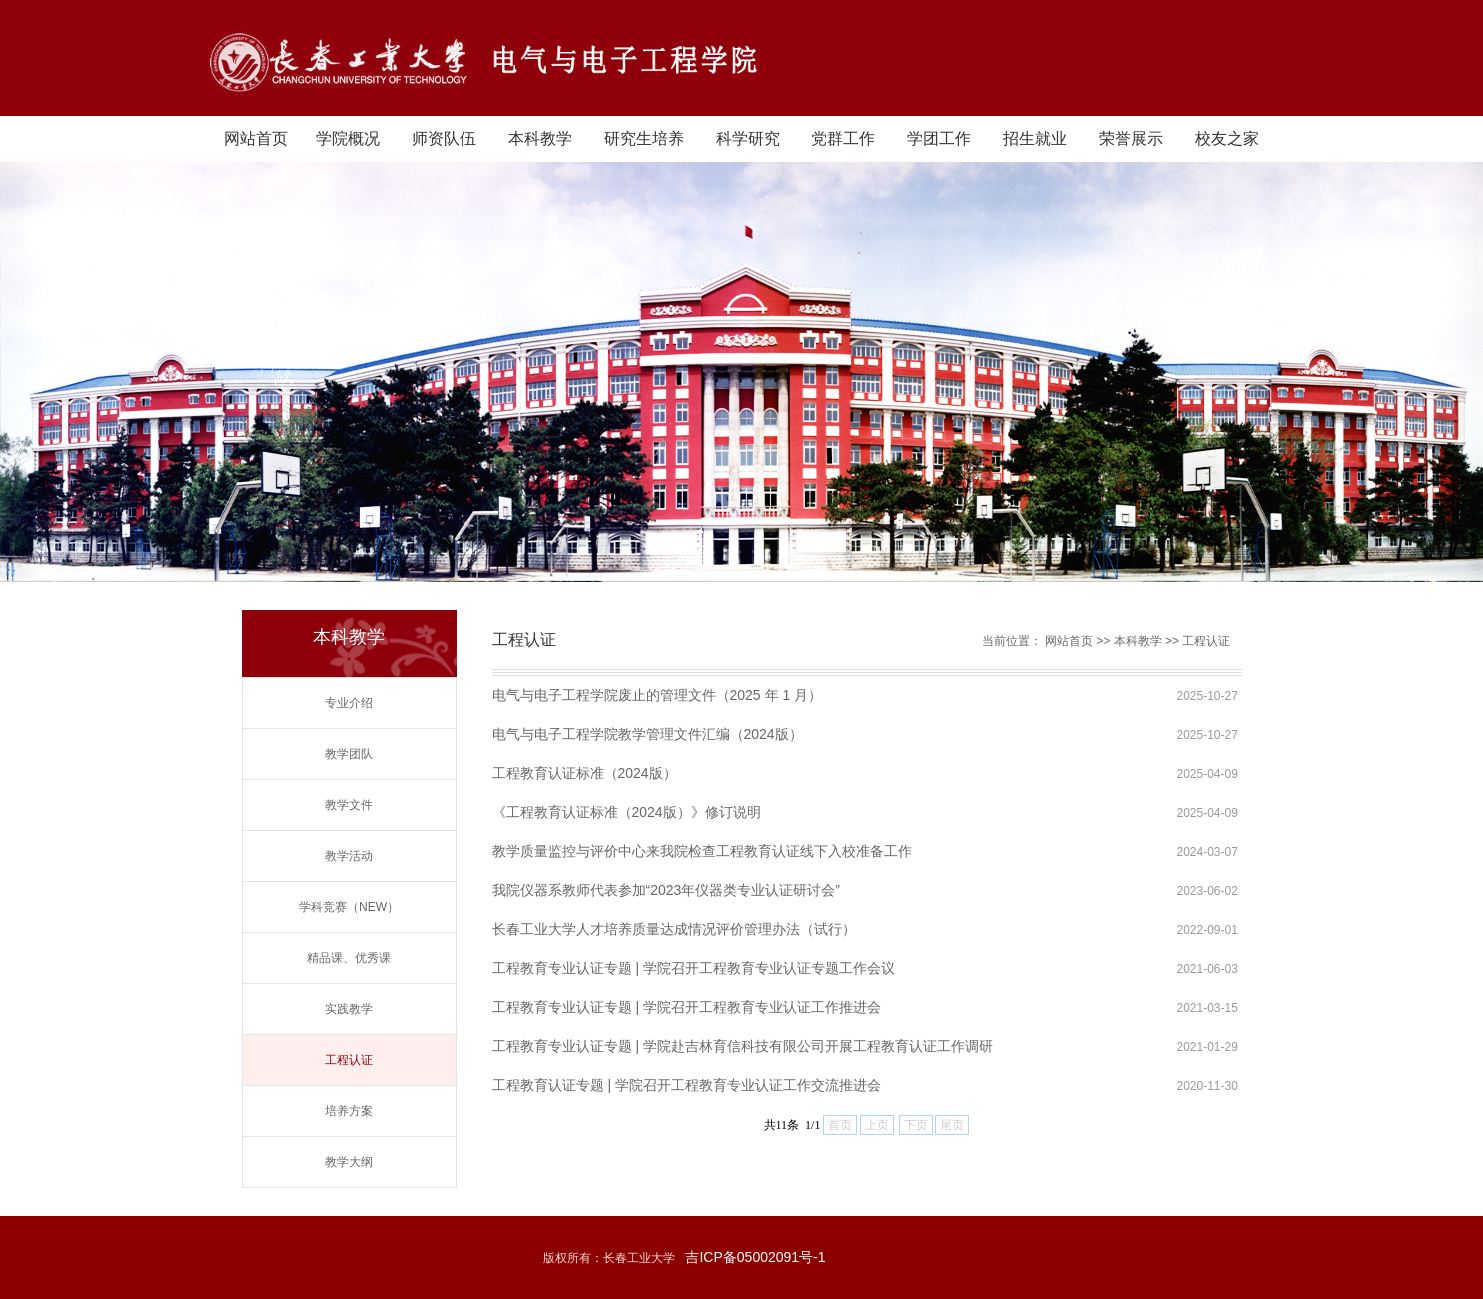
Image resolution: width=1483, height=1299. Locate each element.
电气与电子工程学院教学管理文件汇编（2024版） (647, 734)
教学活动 (349, 856)
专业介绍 (349, 703)
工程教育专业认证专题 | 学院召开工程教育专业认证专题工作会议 (693, 968)
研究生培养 (644, 138)
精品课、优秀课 (349, 958)
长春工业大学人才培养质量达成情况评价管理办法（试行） (674, 929)
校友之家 (1227, 138)
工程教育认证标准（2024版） (584, 773)
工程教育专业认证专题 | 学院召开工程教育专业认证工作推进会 (686, 1007)
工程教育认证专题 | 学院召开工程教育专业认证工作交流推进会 (686, 1085)
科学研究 (748, 138)
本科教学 (540, 138)
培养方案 (349, 1111)
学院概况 (348, 138)
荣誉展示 (1131, 138)
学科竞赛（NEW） (349, 907)
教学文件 (349, 805)
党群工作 (843, 138)
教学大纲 (349, 1162)
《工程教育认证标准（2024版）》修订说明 (626, 812)
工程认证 (349, 1060)
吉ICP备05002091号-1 (755, 1257)
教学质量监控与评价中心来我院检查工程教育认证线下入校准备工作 (702, 851)
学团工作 (939, 138)
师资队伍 (444, 138)
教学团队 (349, 754)
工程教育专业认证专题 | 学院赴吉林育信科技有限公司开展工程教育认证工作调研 (742, 1046)
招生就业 (1035, 138)
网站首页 (256, 138)
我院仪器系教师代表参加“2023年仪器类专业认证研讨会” (666, 890)
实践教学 (349, 1009)
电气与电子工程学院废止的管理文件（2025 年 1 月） (657, 695)
